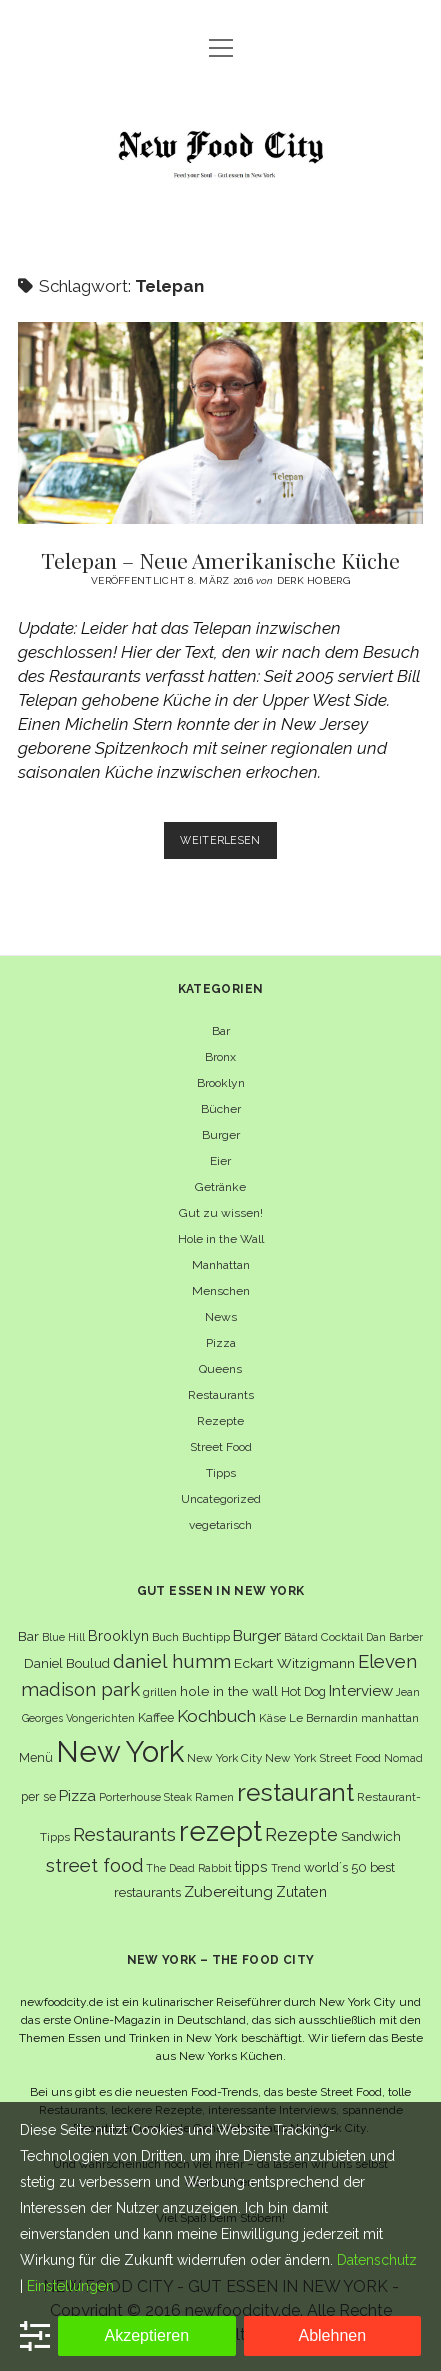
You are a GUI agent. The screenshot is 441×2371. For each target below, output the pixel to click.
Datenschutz (377, 2260)
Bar (221, 1031)
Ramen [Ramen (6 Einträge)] (214, 1797)
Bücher (221, 1109)
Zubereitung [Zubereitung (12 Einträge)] (228, 1891)
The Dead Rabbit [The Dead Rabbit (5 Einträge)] (189, 1868)
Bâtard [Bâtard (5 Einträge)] (301, 1637)
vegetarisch (220, 1525)
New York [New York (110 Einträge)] (120, 1751)
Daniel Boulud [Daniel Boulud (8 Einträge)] (67, 1663)
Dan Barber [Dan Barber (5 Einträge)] (394, 1637)
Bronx (220, 1057)
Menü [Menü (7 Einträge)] (36, 1757)
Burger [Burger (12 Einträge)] (257, 1635)
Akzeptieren (147, 2335)
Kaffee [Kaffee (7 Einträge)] (156, 1717)
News (221, 1317)
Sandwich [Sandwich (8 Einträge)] (371, 1836)
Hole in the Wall (221, 1239)
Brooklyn (221, 1083)
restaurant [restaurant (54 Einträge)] (295, 1792)
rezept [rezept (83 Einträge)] (220, 1831)
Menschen (221, 1291)
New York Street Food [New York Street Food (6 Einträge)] (323, 1758)
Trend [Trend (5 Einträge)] (286, 1868)
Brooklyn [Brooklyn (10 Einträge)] (118, 1635)
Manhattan (221, 1265)
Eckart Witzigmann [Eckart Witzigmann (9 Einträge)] (294, 1663)
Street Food (221, 1447)
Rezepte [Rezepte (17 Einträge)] (301, 1834)
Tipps (221, 1473)
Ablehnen (332, 2335)
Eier (220, 1161)
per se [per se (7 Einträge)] (38, 1796)
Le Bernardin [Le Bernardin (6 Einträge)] (323, 1718)
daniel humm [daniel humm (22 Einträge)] (172, 1661)
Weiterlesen (228, 844)
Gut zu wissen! (221, 1213)
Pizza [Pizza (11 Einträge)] (77, 1796)
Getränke (220, 1187)
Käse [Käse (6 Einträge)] (272, 1718)
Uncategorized (221, 1499)
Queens (220, 1369)
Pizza (221, 1343)
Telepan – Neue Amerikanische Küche (220, 423)
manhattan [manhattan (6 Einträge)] (390, 1718)
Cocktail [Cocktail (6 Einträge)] (342, 1637)
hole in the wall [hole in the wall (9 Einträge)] (229, 1691)
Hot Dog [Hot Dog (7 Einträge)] (303, 1691)
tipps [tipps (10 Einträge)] (251, 1866)
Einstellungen (70, 2286)
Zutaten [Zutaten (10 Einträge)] (301, 1891)
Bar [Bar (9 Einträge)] (28, 1636)
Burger (221, 1135)
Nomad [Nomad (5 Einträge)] (403, 1758)
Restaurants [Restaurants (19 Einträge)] (124, 1834)
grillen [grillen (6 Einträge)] (160, 1692)
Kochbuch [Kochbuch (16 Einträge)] (216, 1716)
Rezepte (220, 1421)
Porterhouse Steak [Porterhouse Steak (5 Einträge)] (145, 1797)
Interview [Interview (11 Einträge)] (361, 1691)
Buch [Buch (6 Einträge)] (165, 1637)
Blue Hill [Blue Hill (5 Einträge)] (63, 1637)
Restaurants (221, 1395)
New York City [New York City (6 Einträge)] (224, 1758)
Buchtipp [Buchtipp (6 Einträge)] (206, 1637)
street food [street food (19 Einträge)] (94, 1865)
